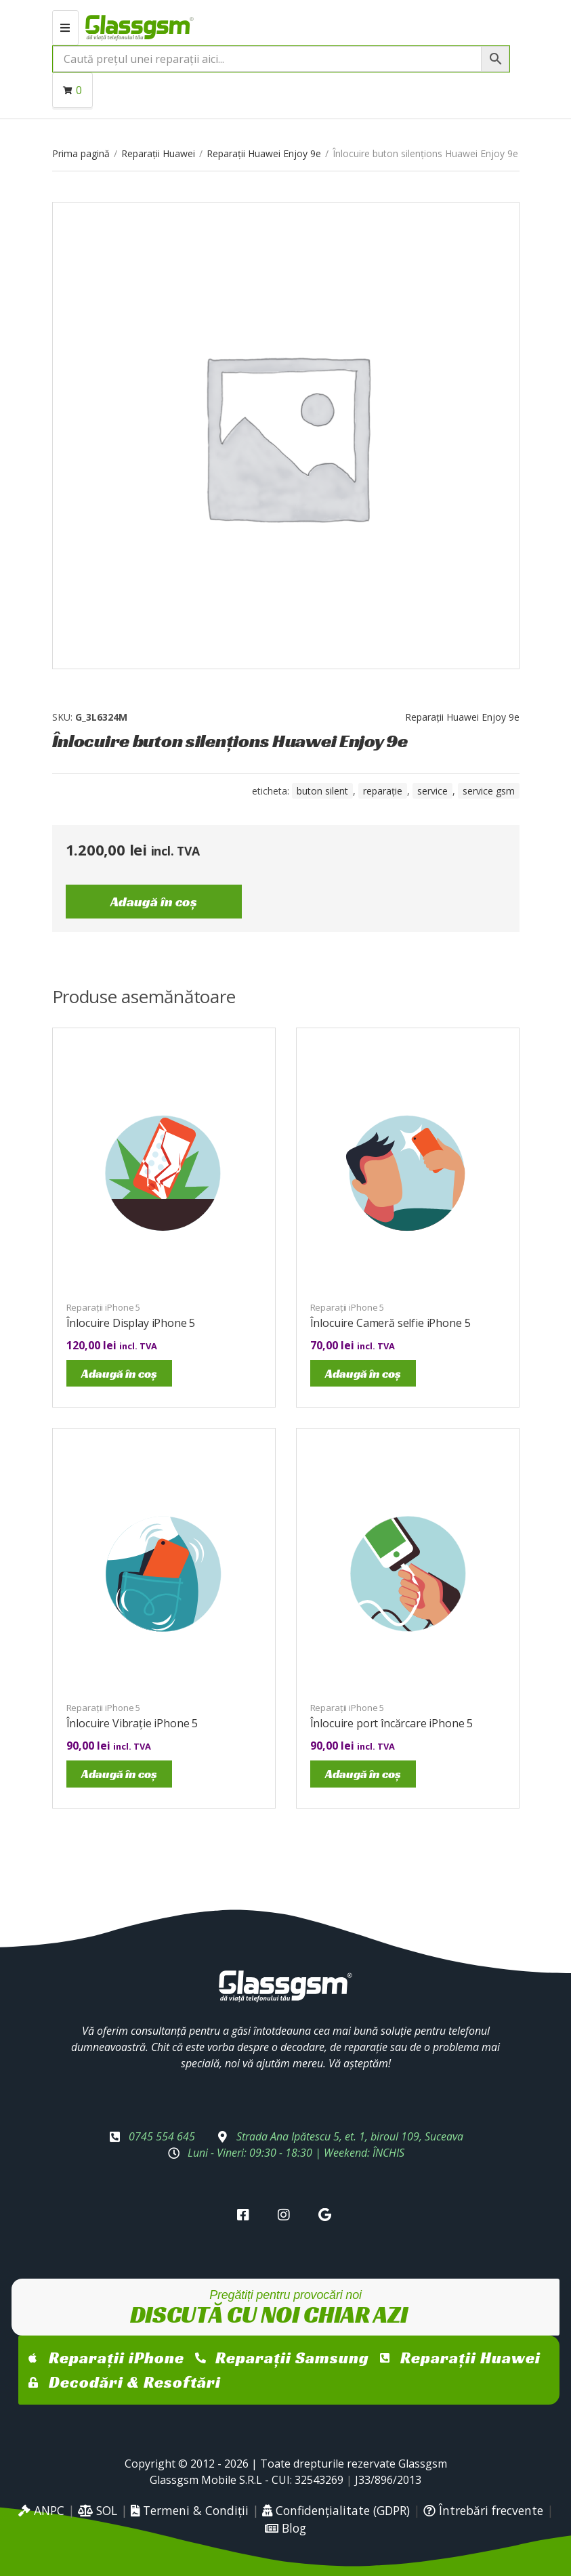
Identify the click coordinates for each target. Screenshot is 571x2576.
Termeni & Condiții (190, 2510)
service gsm (489, 790)
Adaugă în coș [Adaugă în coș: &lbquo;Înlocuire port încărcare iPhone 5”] (363, 1773)
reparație (382, 790)
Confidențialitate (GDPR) (336, 2510)
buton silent (322, 790)
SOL (97, 2510)
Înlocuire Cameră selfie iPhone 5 (390, 1322)
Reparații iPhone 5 (103, 1307)
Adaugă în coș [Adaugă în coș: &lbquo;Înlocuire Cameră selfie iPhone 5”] (363, 1373)
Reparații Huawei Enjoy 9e (264, 153)
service (432, 790)
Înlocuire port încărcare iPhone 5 (391, 1723)
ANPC (41, 2510)
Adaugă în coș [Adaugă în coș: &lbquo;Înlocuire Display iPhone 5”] (119, 1373)
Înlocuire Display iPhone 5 (131, 1322)
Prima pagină (81, 153)
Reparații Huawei (158, 153)
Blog (285, 2528)
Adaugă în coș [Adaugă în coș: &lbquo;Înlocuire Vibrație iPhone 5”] (119, 1773)
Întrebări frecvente (483, 2510)
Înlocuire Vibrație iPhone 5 (132, 1723)
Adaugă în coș (153, 901)
